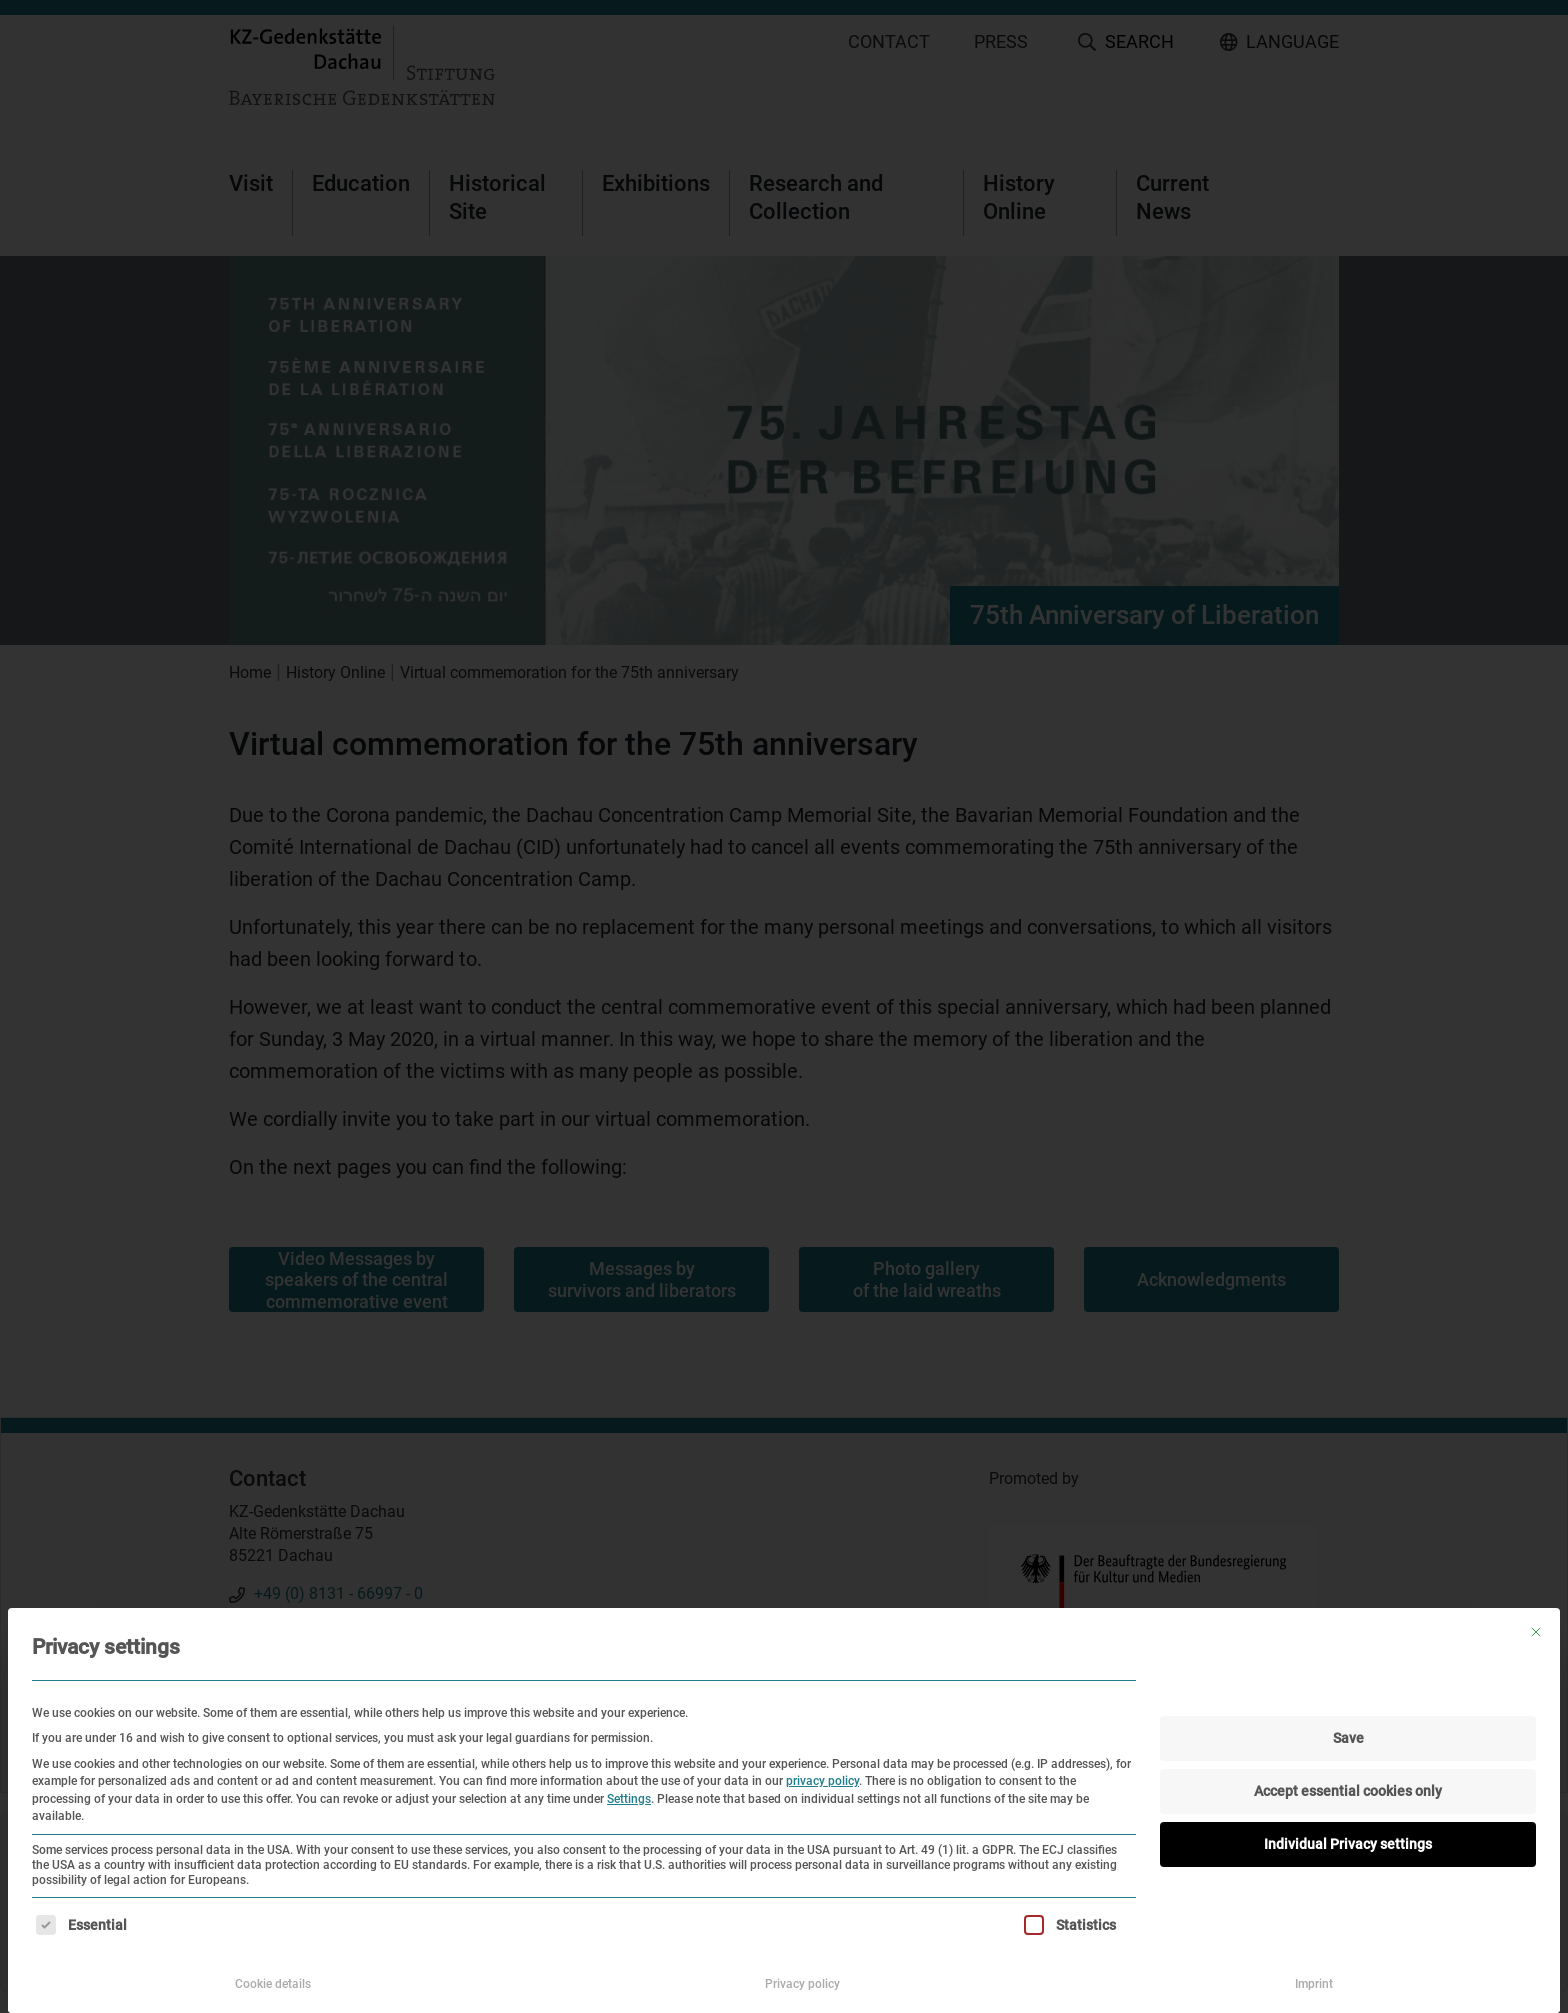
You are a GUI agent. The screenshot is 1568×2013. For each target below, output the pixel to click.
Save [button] (1348, 1738)
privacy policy (822, 1781)
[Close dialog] (1536, 1632)
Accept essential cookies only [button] (1348, 1791)
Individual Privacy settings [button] (1348, 1844)
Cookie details (273, 1984)
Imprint (1314, 1984)
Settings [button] (629, 1799)
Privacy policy (802, 1984)
